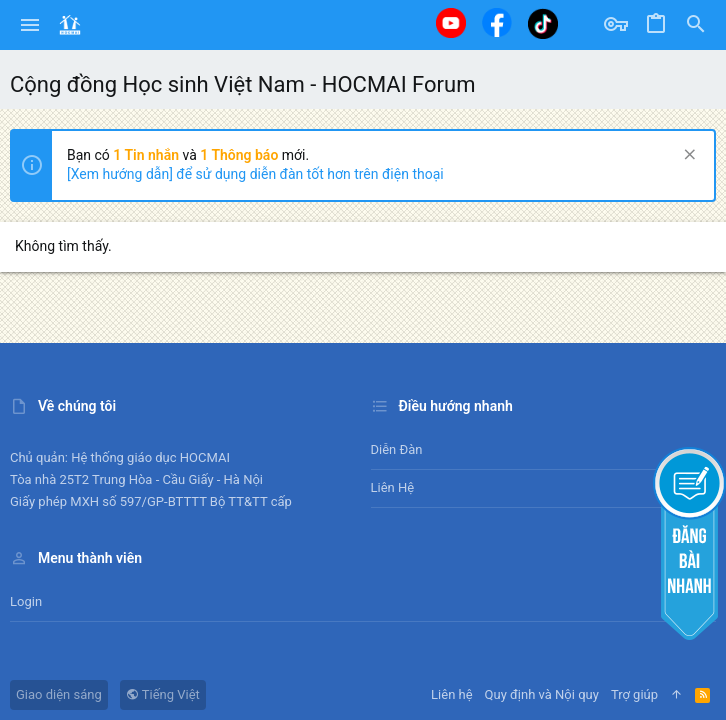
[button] (30, 25)
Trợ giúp (634, 694)
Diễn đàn (397, 449)
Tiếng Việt (163, 694)
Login (26, 601)
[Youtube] (451, 23)
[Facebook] (497, 22)
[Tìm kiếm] (696, 25)
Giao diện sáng (59, 694)
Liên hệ (393, 487)
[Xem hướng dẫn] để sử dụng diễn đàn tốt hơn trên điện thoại (255, 174)
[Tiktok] (543, 23)
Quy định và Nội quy (542, 694)
